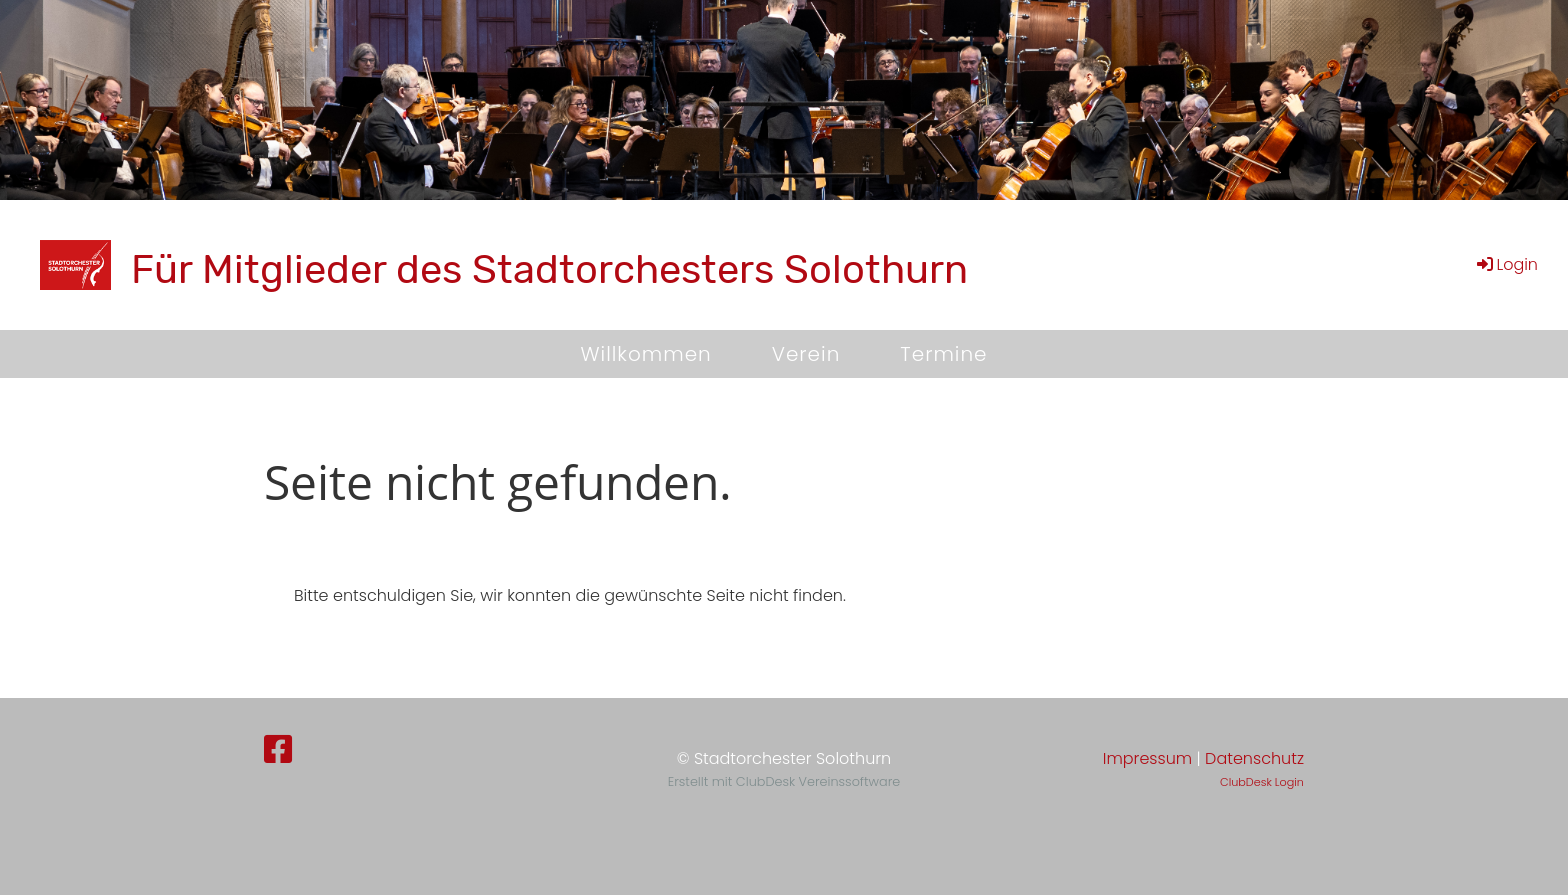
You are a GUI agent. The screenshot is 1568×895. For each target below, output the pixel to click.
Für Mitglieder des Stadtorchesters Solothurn (549, 269)
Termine (943, 354)
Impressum (1147, 758)
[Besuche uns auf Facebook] (278, 749)
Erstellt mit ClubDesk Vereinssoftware (784, 781)
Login (1506, 264)
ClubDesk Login (1262, 782)
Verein (806, 354)
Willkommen (645, 354)
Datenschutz (1254, 758)
